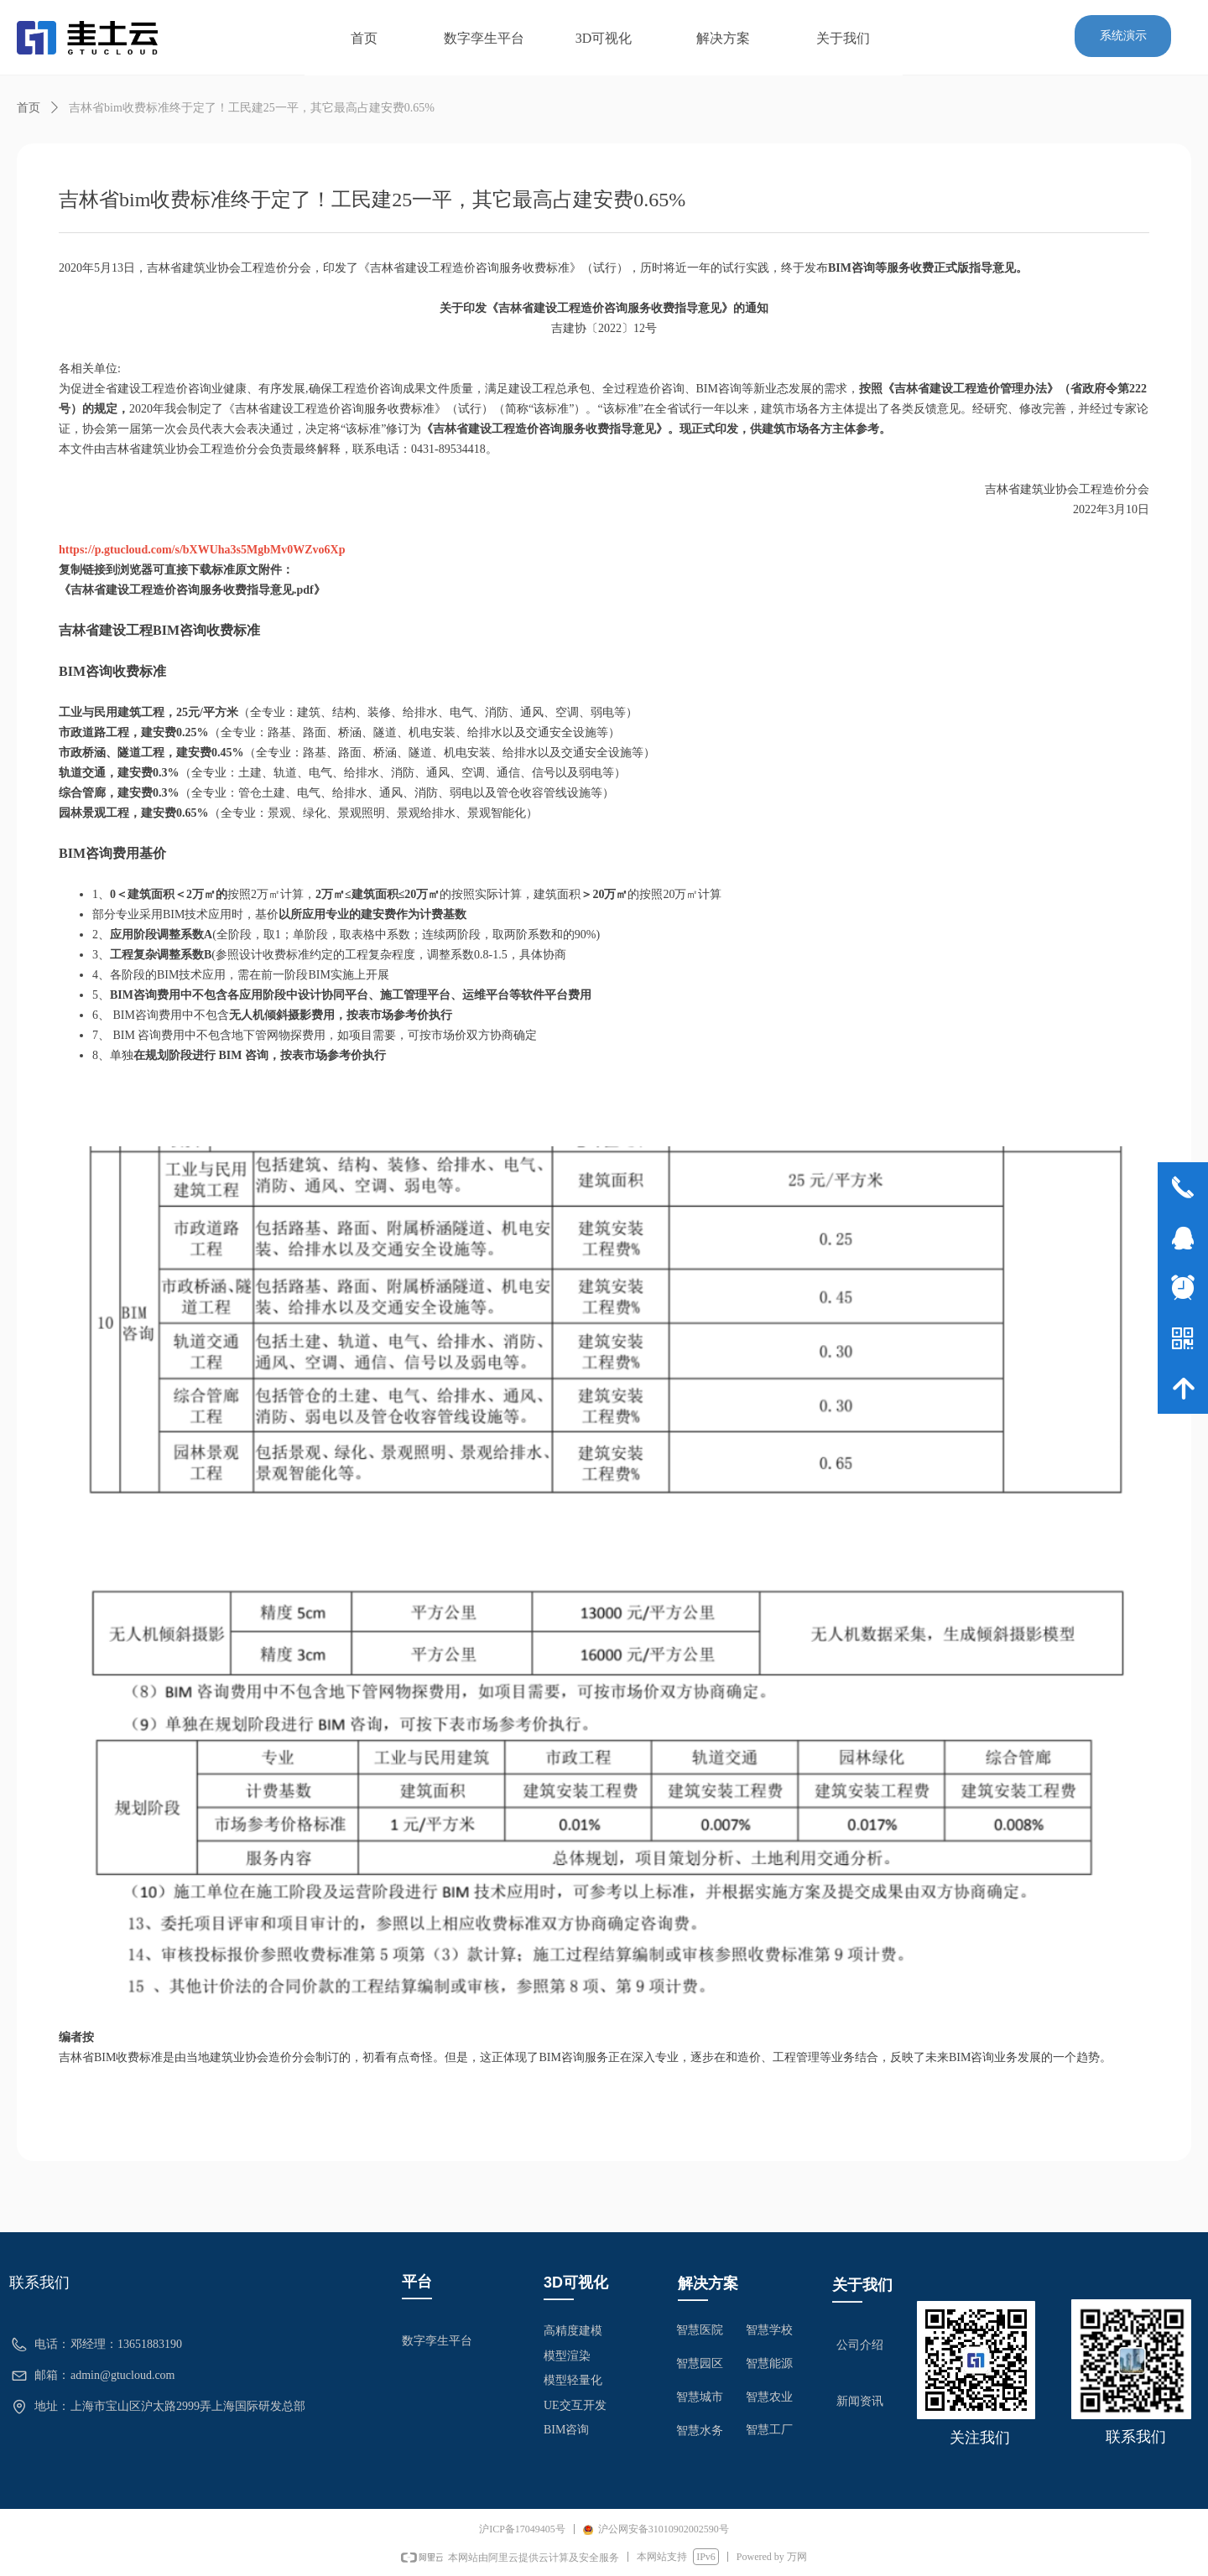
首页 (28, 107)
